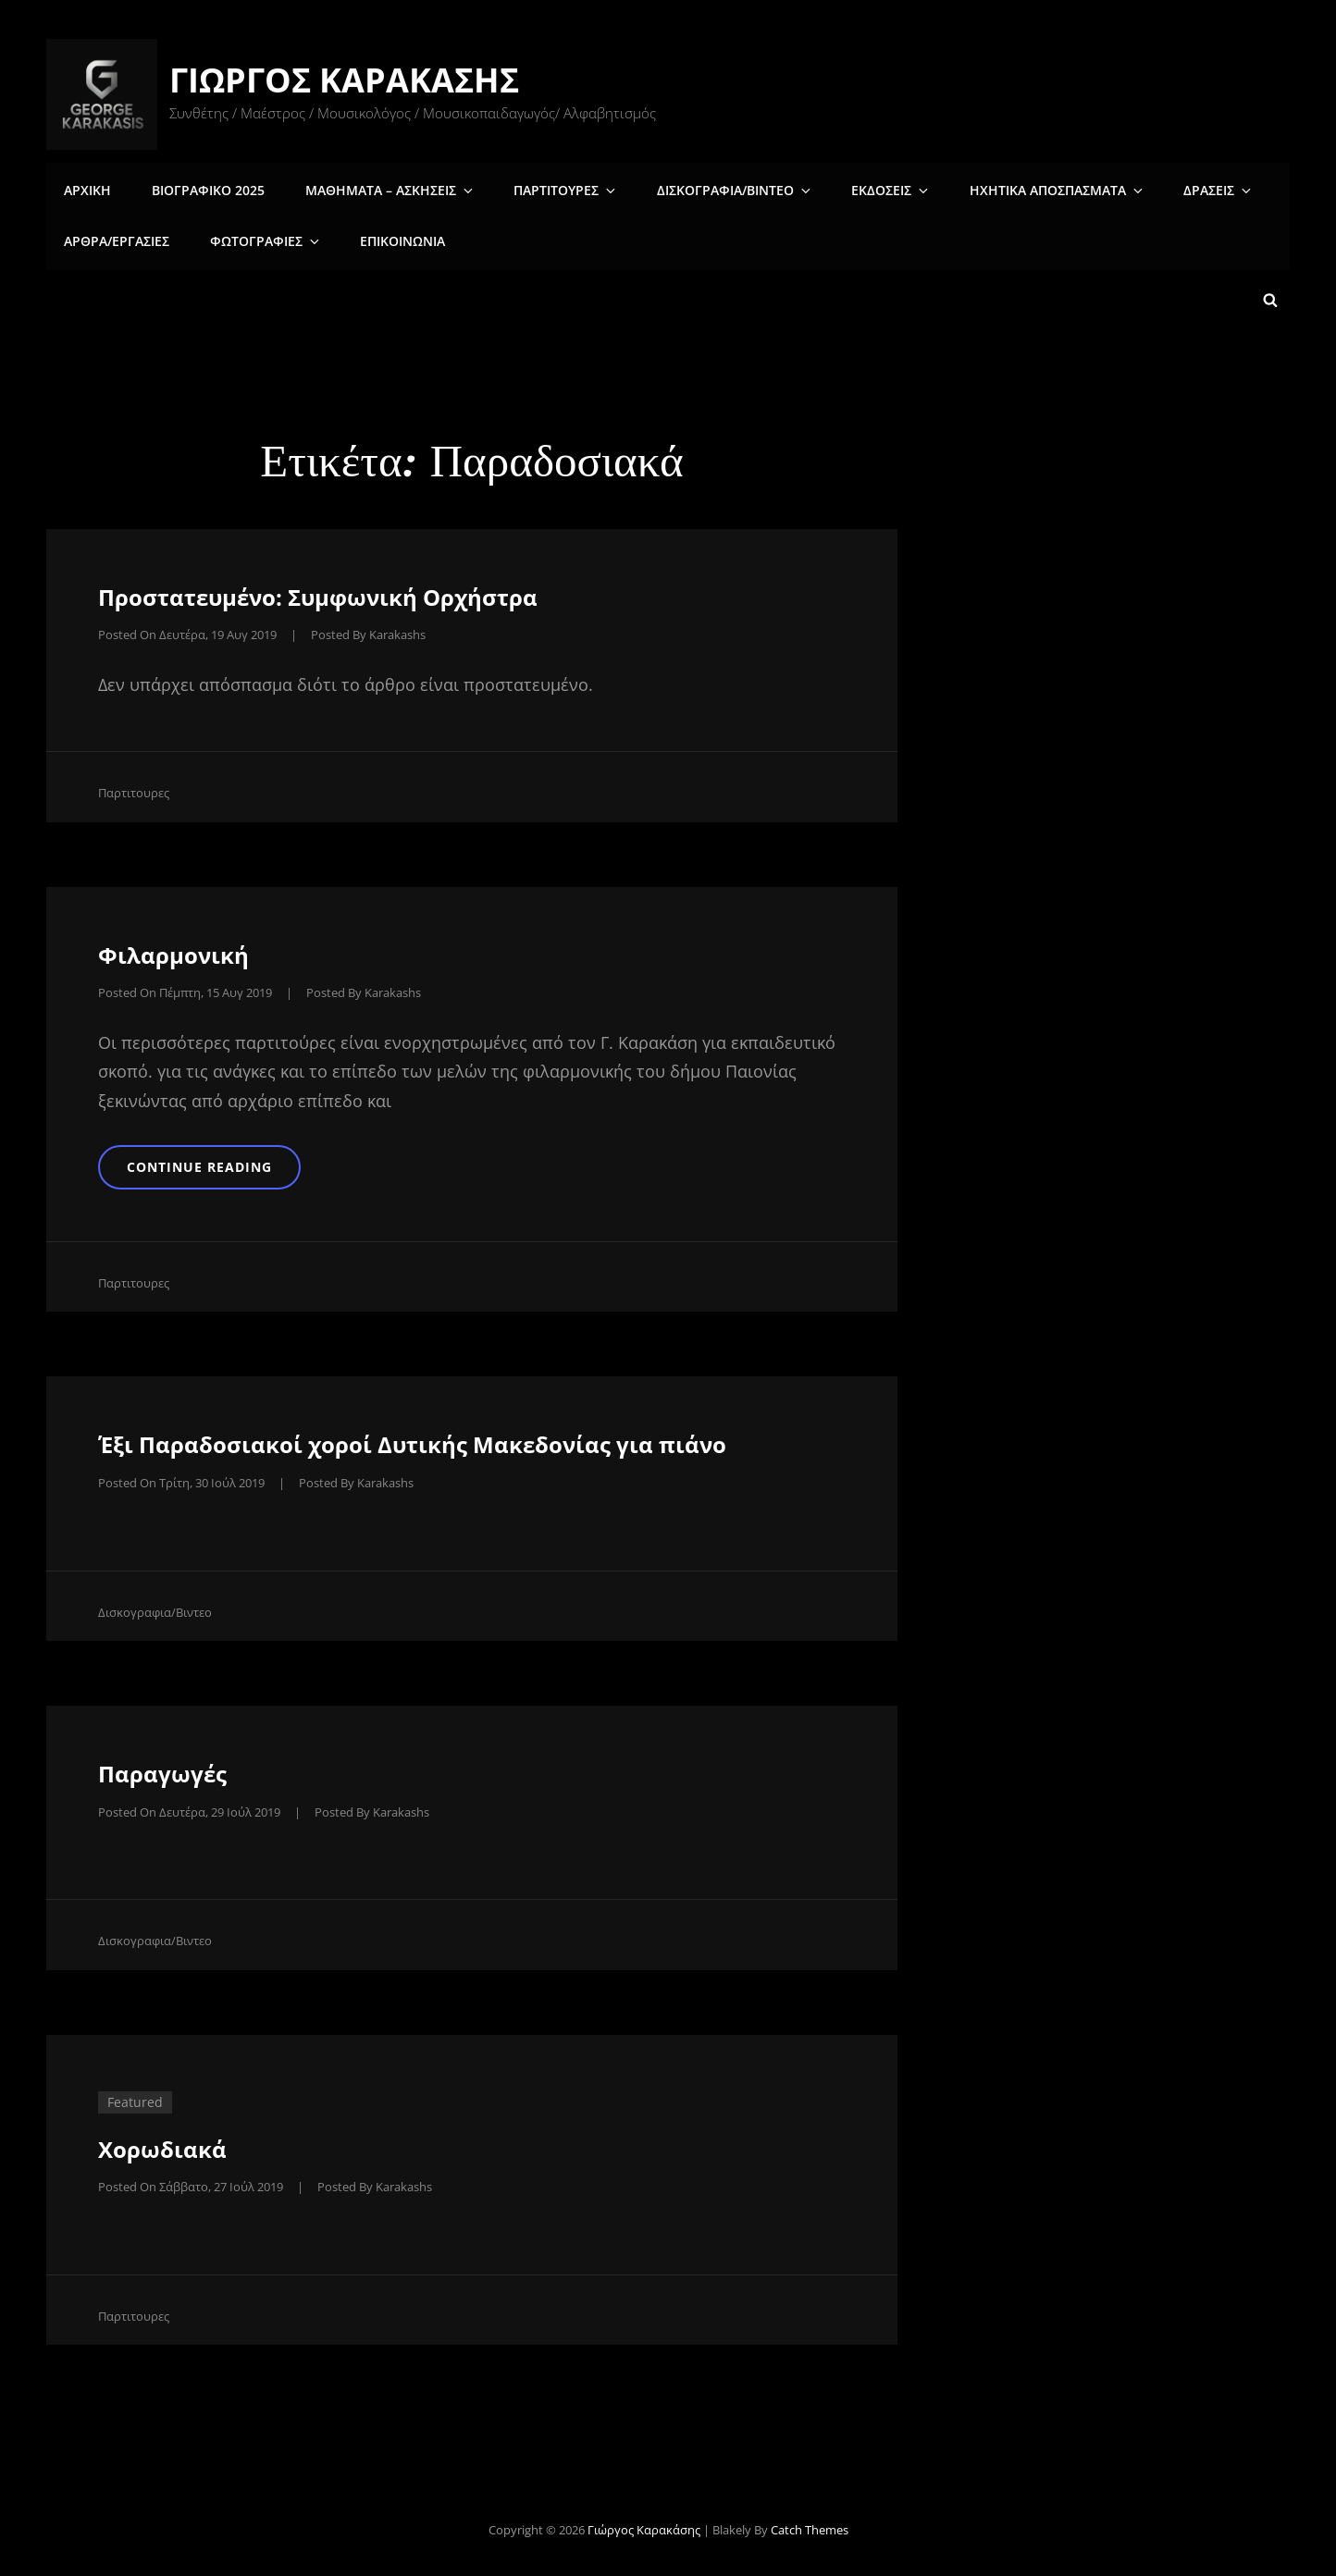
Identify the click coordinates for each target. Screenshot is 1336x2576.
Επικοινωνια (392, 240)
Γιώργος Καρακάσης (346, 80)
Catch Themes (809, 2526)
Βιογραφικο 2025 (203, 188)
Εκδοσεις (865, 188)
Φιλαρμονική (173, 950)
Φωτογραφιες (261, 240)
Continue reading (226, 1162)
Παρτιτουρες (552, 188)
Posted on (187, 630)
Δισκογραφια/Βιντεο (715, 188)
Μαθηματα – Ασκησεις (382, 188)
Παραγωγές (162, 1771)
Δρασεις (1180, 188)
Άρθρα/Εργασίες (115, 240)
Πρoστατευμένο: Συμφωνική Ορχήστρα (318, 592)
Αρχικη (86, 188)
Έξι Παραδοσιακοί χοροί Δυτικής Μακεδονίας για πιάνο (412, 1442)
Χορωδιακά (162, 2145)
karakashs (397, 630)
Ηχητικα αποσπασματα (1025, 188)
